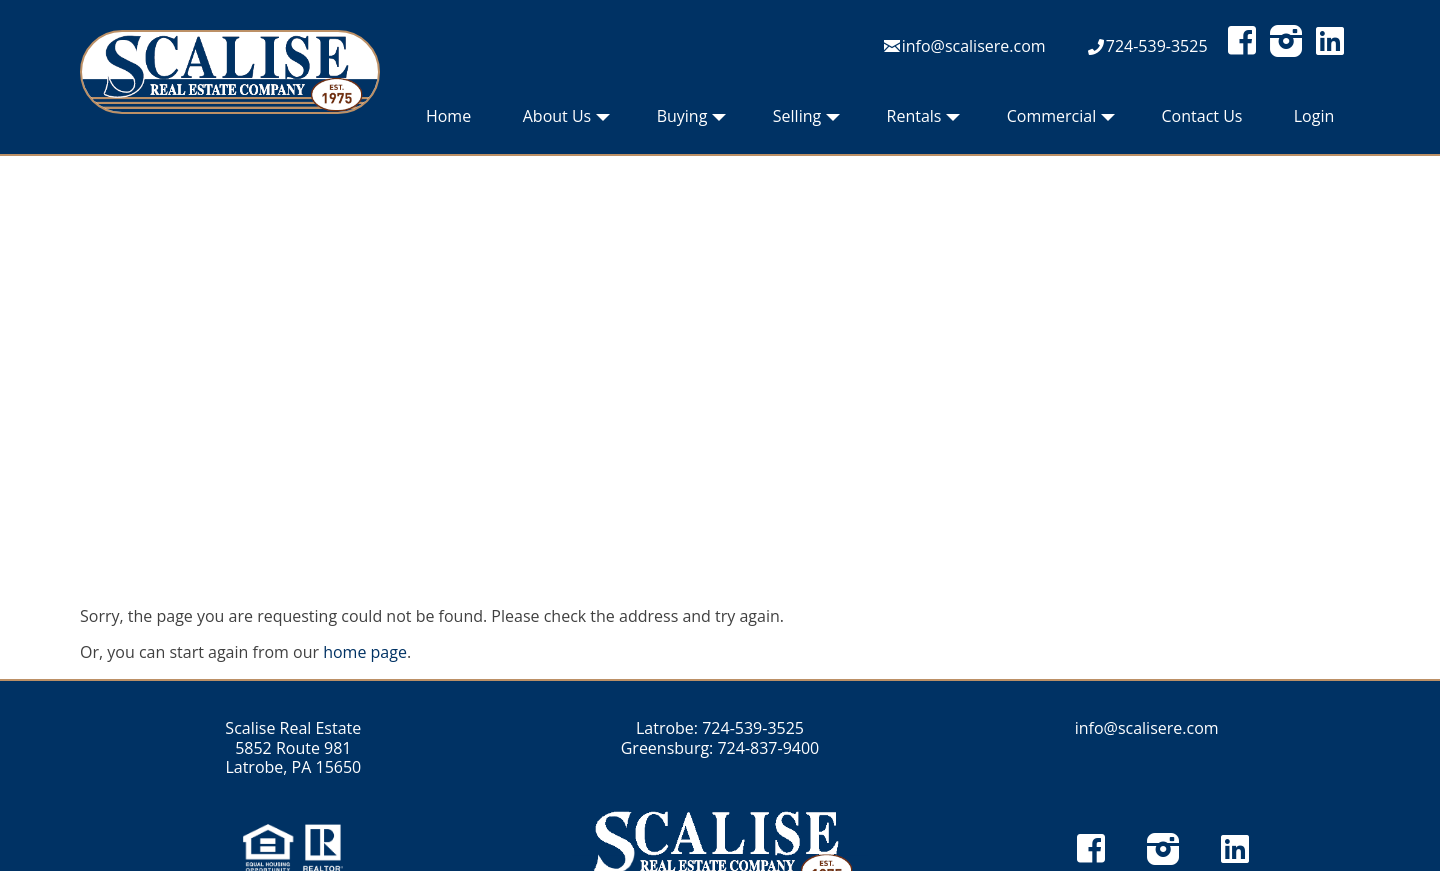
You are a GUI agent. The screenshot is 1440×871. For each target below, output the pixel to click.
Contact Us (1202, 116)
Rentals (924, 121)
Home (448, 116)
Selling (806, 121)
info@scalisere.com (974, 46)
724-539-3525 (1157, 46)
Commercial (1061, 121)
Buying (692, 121)
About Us (567, 121)
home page (365, 652)
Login (1314, 116)
